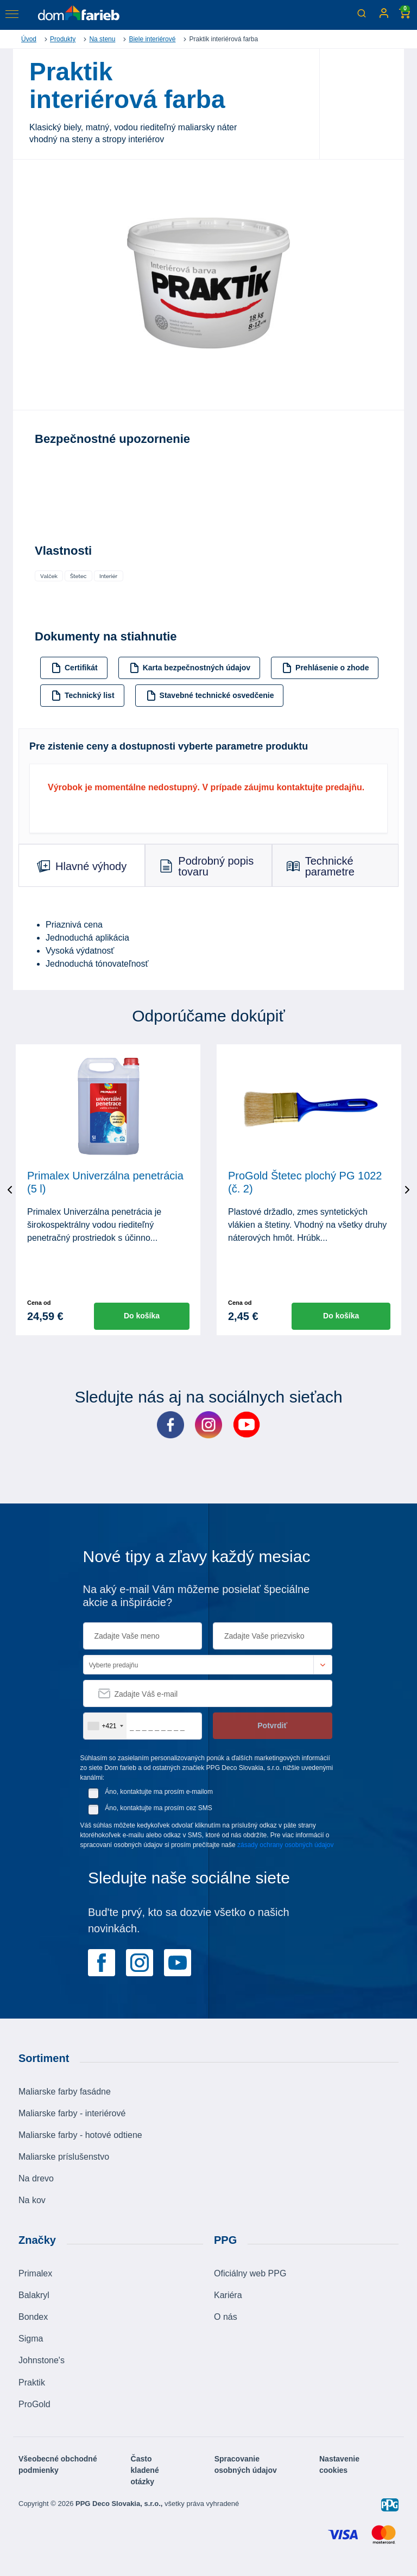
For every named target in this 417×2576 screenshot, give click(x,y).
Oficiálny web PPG (250, 2273)
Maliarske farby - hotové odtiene (80, 2135)
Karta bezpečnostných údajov (189, 668)
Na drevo (36, 2178)
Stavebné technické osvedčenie (210, 695)
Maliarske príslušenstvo (63, 2156)
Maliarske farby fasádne (64, 2091)
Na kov (32, 2200)
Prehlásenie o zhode (325, 668)
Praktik (31, 2382)
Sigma (30, 2338)
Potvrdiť (272, 1725)
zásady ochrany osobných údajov (285, 1845)
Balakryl (33, 2295)
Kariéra (228, 2295)
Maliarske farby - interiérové (71, 2113)
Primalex (35, 2273)
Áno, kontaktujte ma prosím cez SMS (158, 1808)
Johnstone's (41, 2360)
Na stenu (102, 39)
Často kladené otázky (145, 2470)
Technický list (83, 695)
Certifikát (74, 668)
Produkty (62, 39)
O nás (225, 2316)
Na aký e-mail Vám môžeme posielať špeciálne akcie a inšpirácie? (196, 1595)
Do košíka (142, 1315)
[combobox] (105, 1726)
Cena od (38, 1302)
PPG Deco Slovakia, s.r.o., (120, 2503)
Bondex (33, 2316)
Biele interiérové (152, 39)
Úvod (28, 39)
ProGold (34, 2404)
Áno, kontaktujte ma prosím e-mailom (159, 1791)
